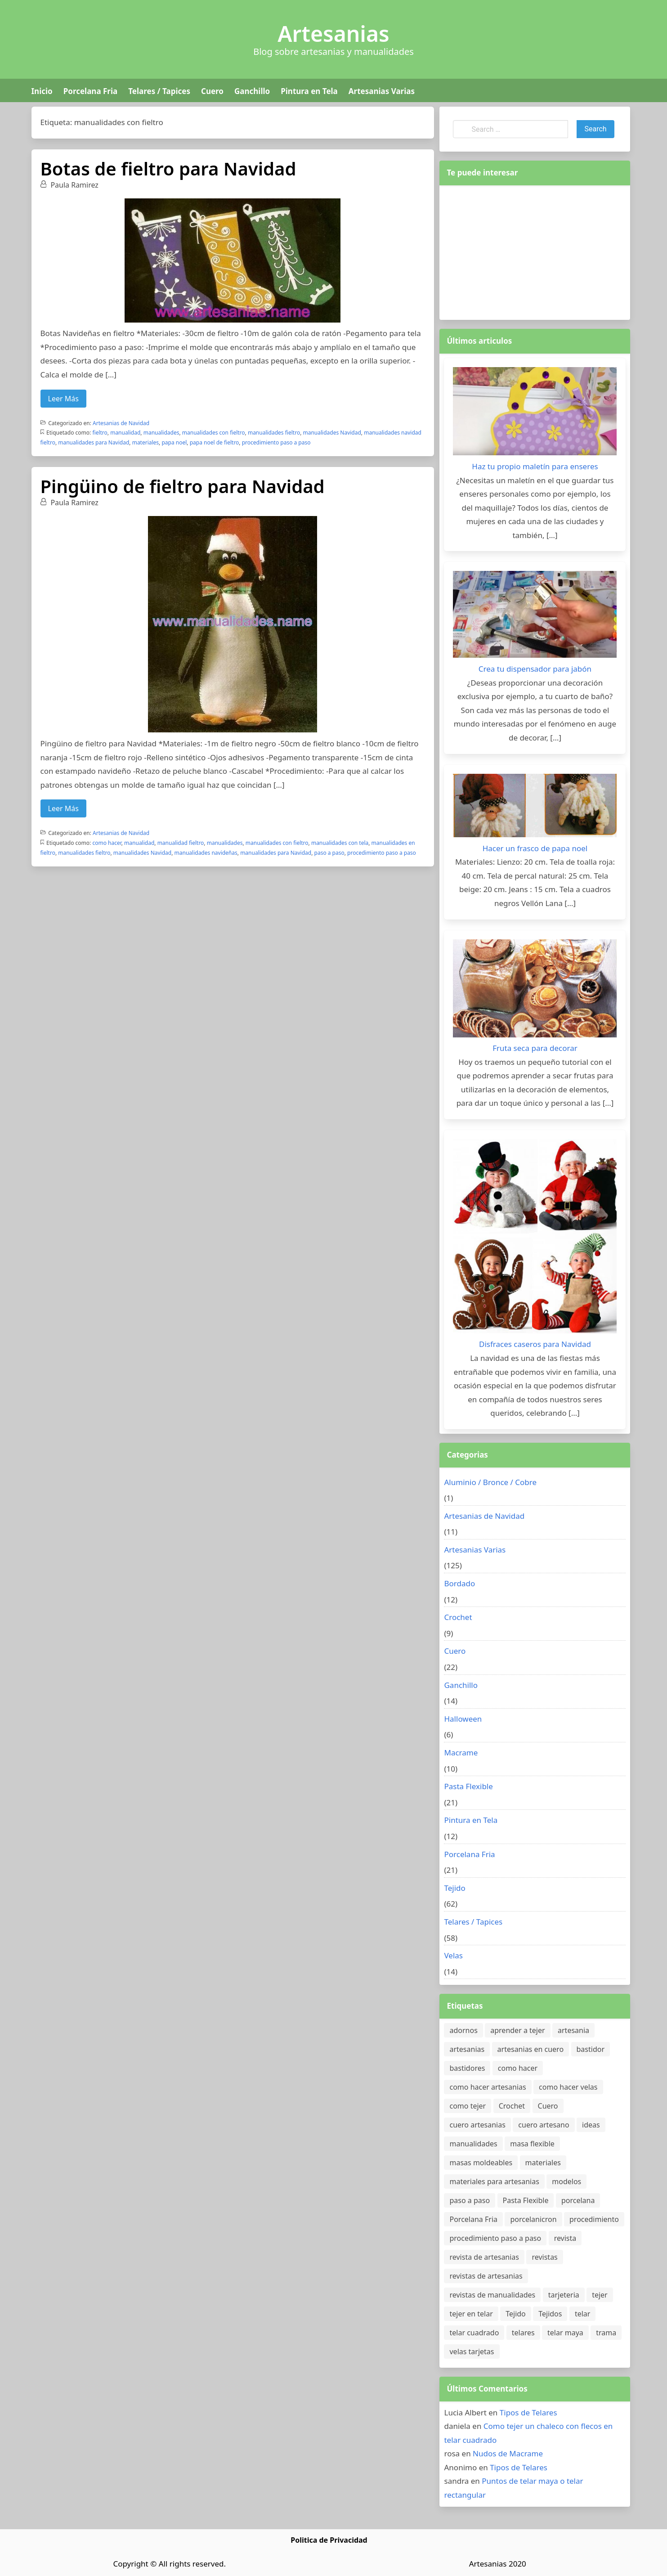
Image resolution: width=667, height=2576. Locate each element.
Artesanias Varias (382, 91)
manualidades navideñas (206, 853)
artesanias (466, 2049)
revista (565, 2238)
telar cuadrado (474, 2333)
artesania (573, 2030)
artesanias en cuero (530, 2049)
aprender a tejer (517, 2030)
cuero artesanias (477, 2125)
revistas (544, 2257)
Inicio (42, 91)
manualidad (125, 432)
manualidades (161, 432)
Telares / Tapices (159, 91)
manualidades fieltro (274, 432)
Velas (453, 1955)
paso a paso (329, 853)
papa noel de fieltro (214, 442)
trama (606, 2333)
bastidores (467, 2068)
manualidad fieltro (180, 843)
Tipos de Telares (528, 2412)
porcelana (578, 2200)
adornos (463, 2030)
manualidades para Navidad (93, 442)
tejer (600, 2295)
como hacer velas (568, 2087)
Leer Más (63, 399)
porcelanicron (533, 2219)
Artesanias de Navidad (121, 423)
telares (523, 2333)
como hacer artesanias (487, 2087)
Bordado (459, 1583)
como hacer (106, 843)
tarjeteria (563, 2295)
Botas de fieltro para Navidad (168, 168)
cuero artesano (543, 2125)
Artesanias (333, 34)
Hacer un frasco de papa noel (535, 848)
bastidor (591, 2049)
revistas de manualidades (492, 2295)
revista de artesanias (484, 2257)
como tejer (467, 2106)
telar (583, 2314)
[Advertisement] (535, 250)
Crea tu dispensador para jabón (535, 669)
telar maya (565, 2333)
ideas (591, 2125)
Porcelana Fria (90, 91)
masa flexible (532, 2144)
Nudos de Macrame (508, 2453)
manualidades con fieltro (213, 432)
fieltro (99, 432)
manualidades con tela (339, 843)
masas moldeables (480, 2163)
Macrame (461, 1752)
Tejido (454, 1888)
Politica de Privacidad (329, 2540)
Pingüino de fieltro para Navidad (182, 486)
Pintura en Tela (309, 91)
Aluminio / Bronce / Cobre (490, 1482)
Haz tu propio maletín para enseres (535, 466)
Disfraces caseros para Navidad (535, 1344)
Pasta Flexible (468, 1786)
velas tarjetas (471, 2351)
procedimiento (594, 2219)
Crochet (458, 1617)
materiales (145, 442)
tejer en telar (470, 2314)
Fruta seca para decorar (534, 1048)
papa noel (174, 442)
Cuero (212, 91)
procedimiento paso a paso (276, 442)
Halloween (463, 1719)
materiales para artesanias (494, 2181)
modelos (566, 2181)
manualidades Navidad (332, 432)
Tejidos (550, 2314)
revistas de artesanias (485, 2276)
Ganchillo (252, 91)
